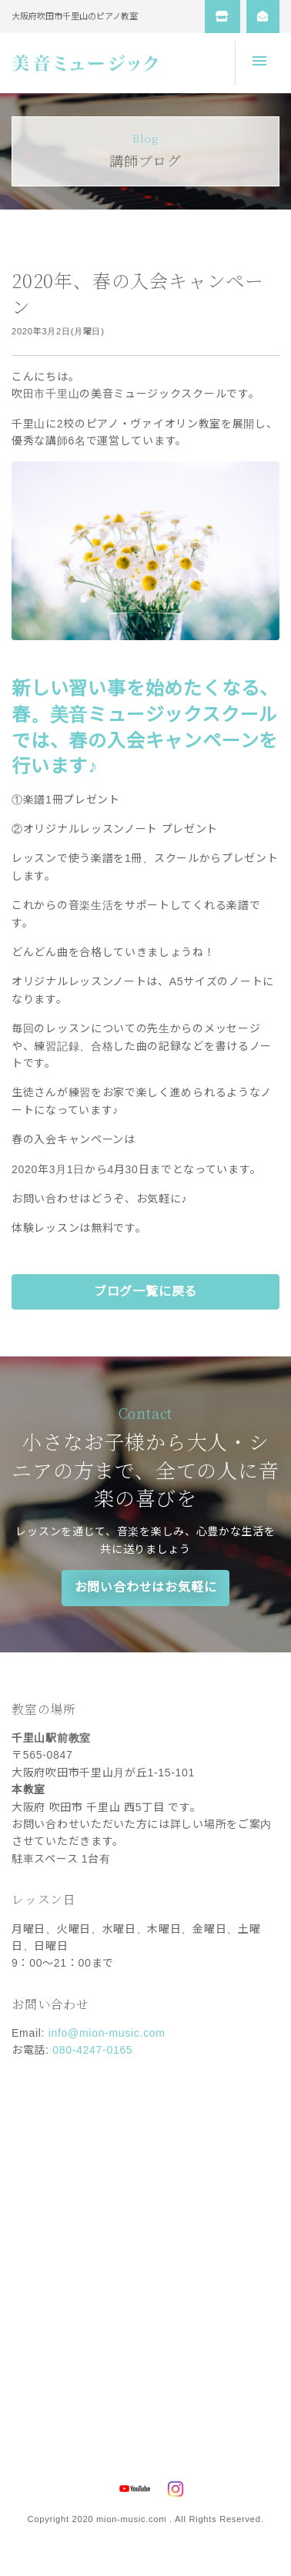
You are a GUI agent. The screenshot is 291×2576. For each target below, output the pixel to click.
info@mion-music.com (107, 2033)
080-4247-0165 (92, 2050)
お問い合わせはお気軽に (146, 1587)
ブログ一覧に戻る (145, 1291)
